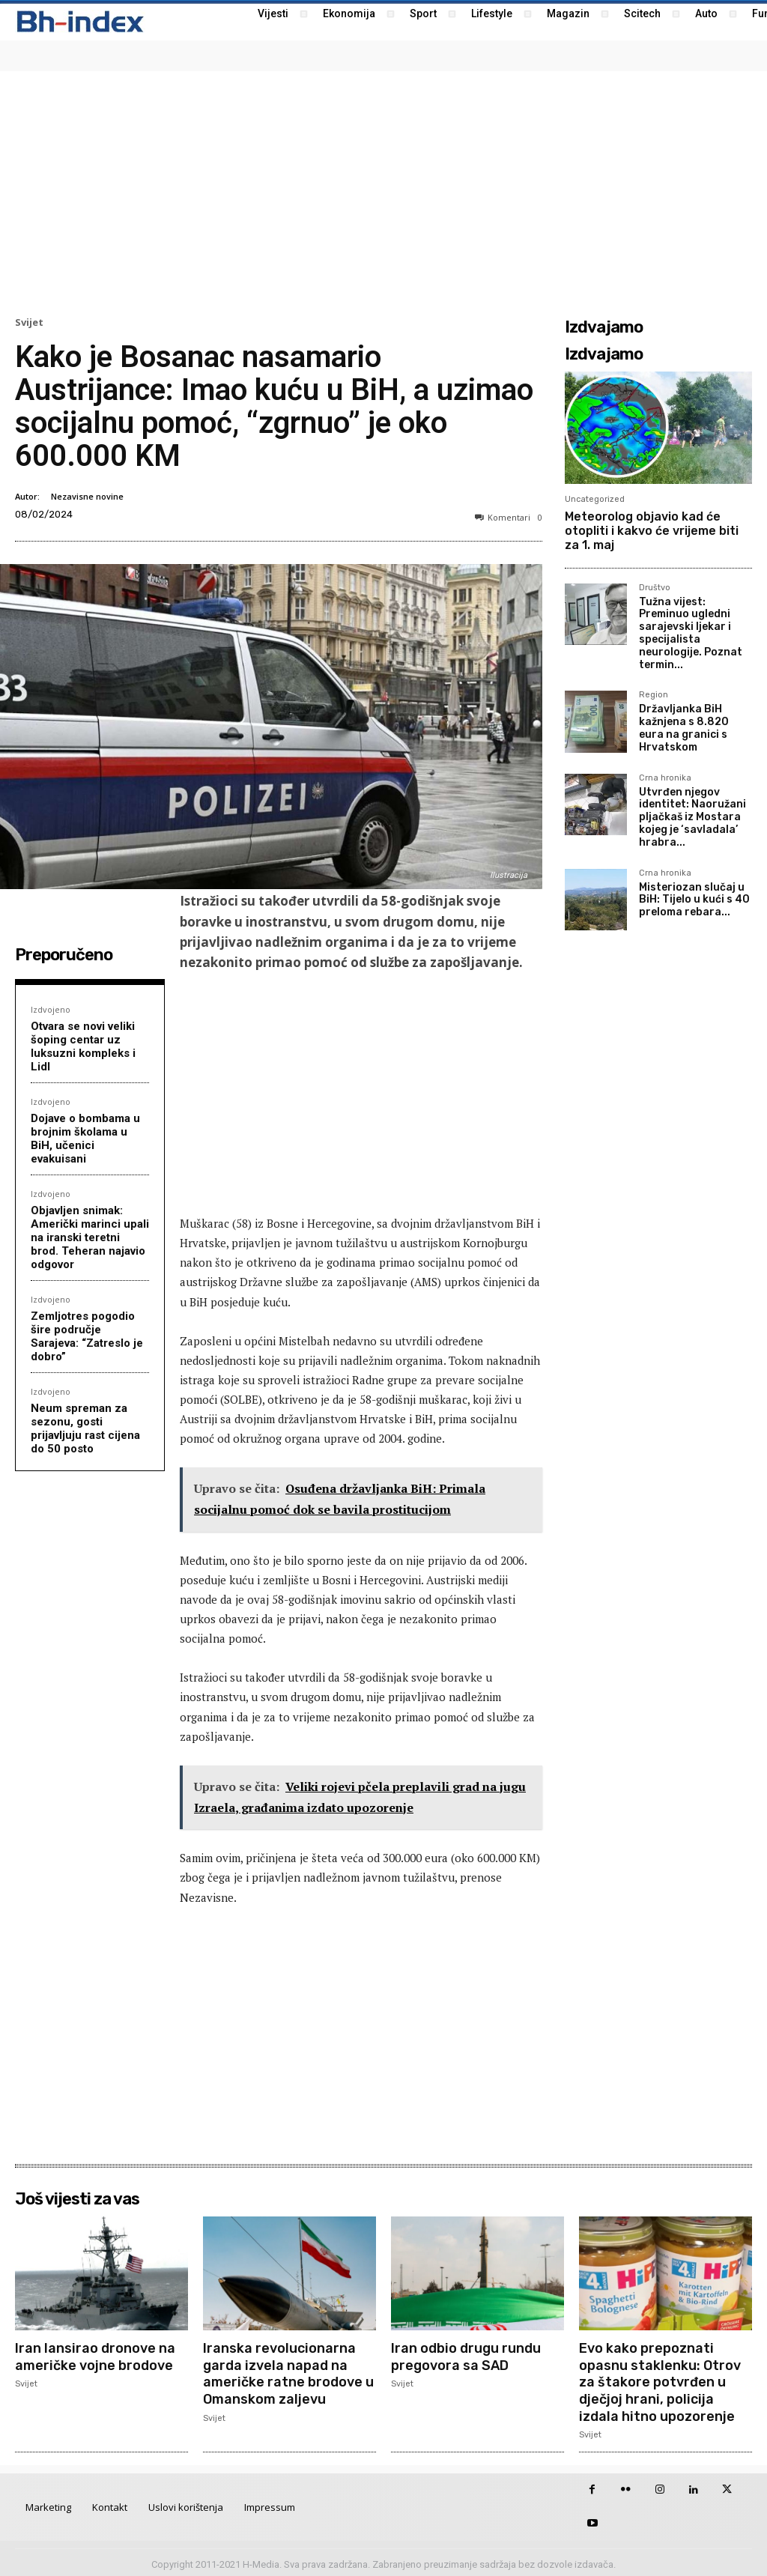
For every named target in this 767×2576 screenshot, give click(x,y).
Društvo (654, 588)
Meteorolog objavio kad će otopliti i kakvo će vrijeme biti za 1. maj (652, 530)
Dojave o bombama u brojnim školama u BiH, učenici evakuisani (85, 1139)
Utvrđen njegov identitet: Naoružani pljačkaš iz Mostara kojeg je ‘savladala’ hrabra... (692, 817)
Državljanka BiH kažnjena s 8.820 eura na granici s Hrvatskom (684, 728)
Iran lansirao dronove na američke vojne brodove (95, 2355)
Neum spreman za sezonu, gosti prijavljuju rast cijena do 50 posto (85, 1428)
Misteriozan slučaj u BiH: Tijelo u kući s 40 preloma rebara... (694, 900)
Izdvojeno (50, 1009)
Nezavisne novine (87, 496)
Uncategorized (595, 499)
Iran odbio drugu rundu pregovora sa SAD (466, 2355)
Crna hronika (665, 778)
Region (653, 695)
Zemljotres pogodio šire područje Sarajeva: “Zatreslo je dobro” (87, 1336)
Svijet (29, 322)
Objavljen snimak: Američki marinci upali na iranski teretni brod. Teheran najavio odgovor (90, 1237)
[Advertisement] (383, 192)
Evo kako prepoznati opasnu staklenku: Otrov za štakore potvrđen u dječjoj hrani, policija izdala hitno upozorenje (660, 2379)
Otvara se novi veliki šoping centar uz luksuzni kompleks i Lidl (83, 1046)
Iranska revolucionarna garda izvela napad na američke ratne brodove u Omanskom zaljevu (288, 2371)
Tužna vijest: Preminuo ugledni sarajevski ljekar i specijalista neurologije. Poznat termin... (690, 633)
